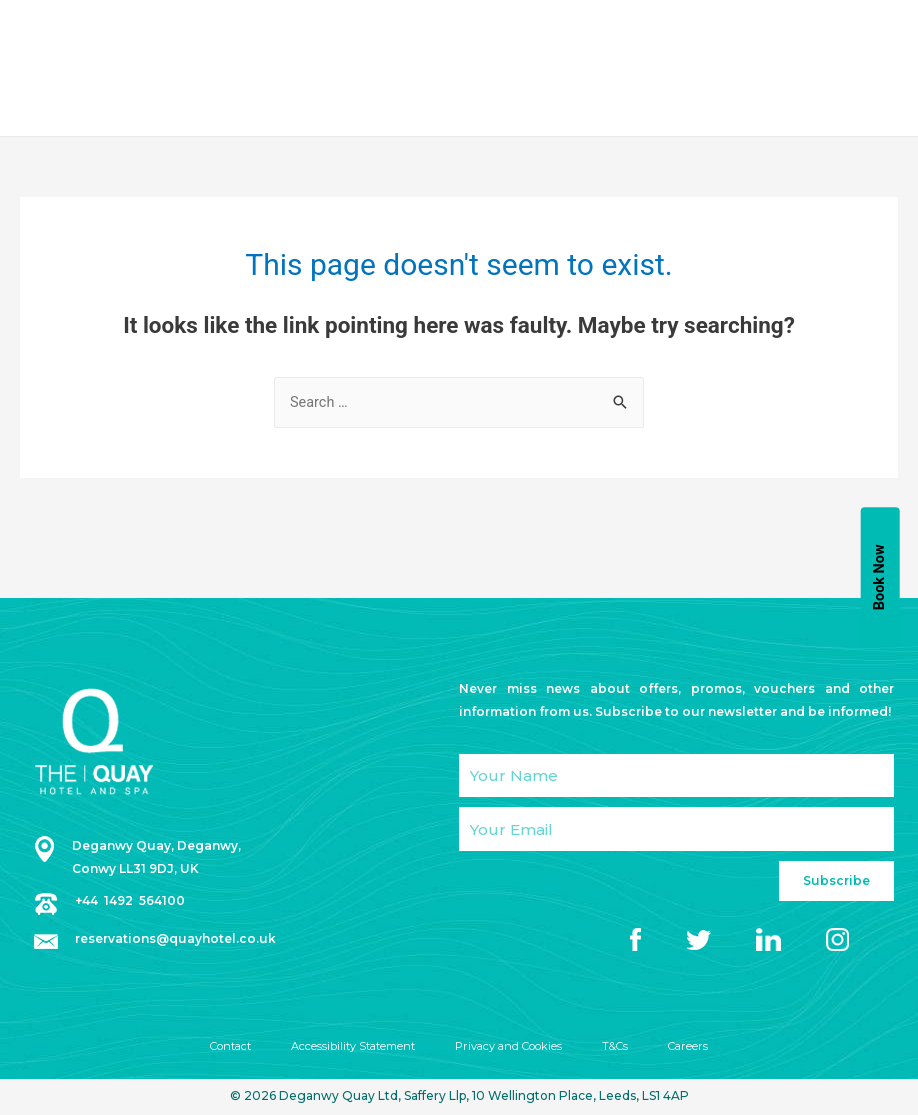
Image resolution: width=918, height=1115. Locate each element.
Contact (218, 1048)
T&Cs (626, 1048)
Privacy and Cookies (514, 1048)
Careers (702, 1048)
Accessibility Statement (349, 1048)
